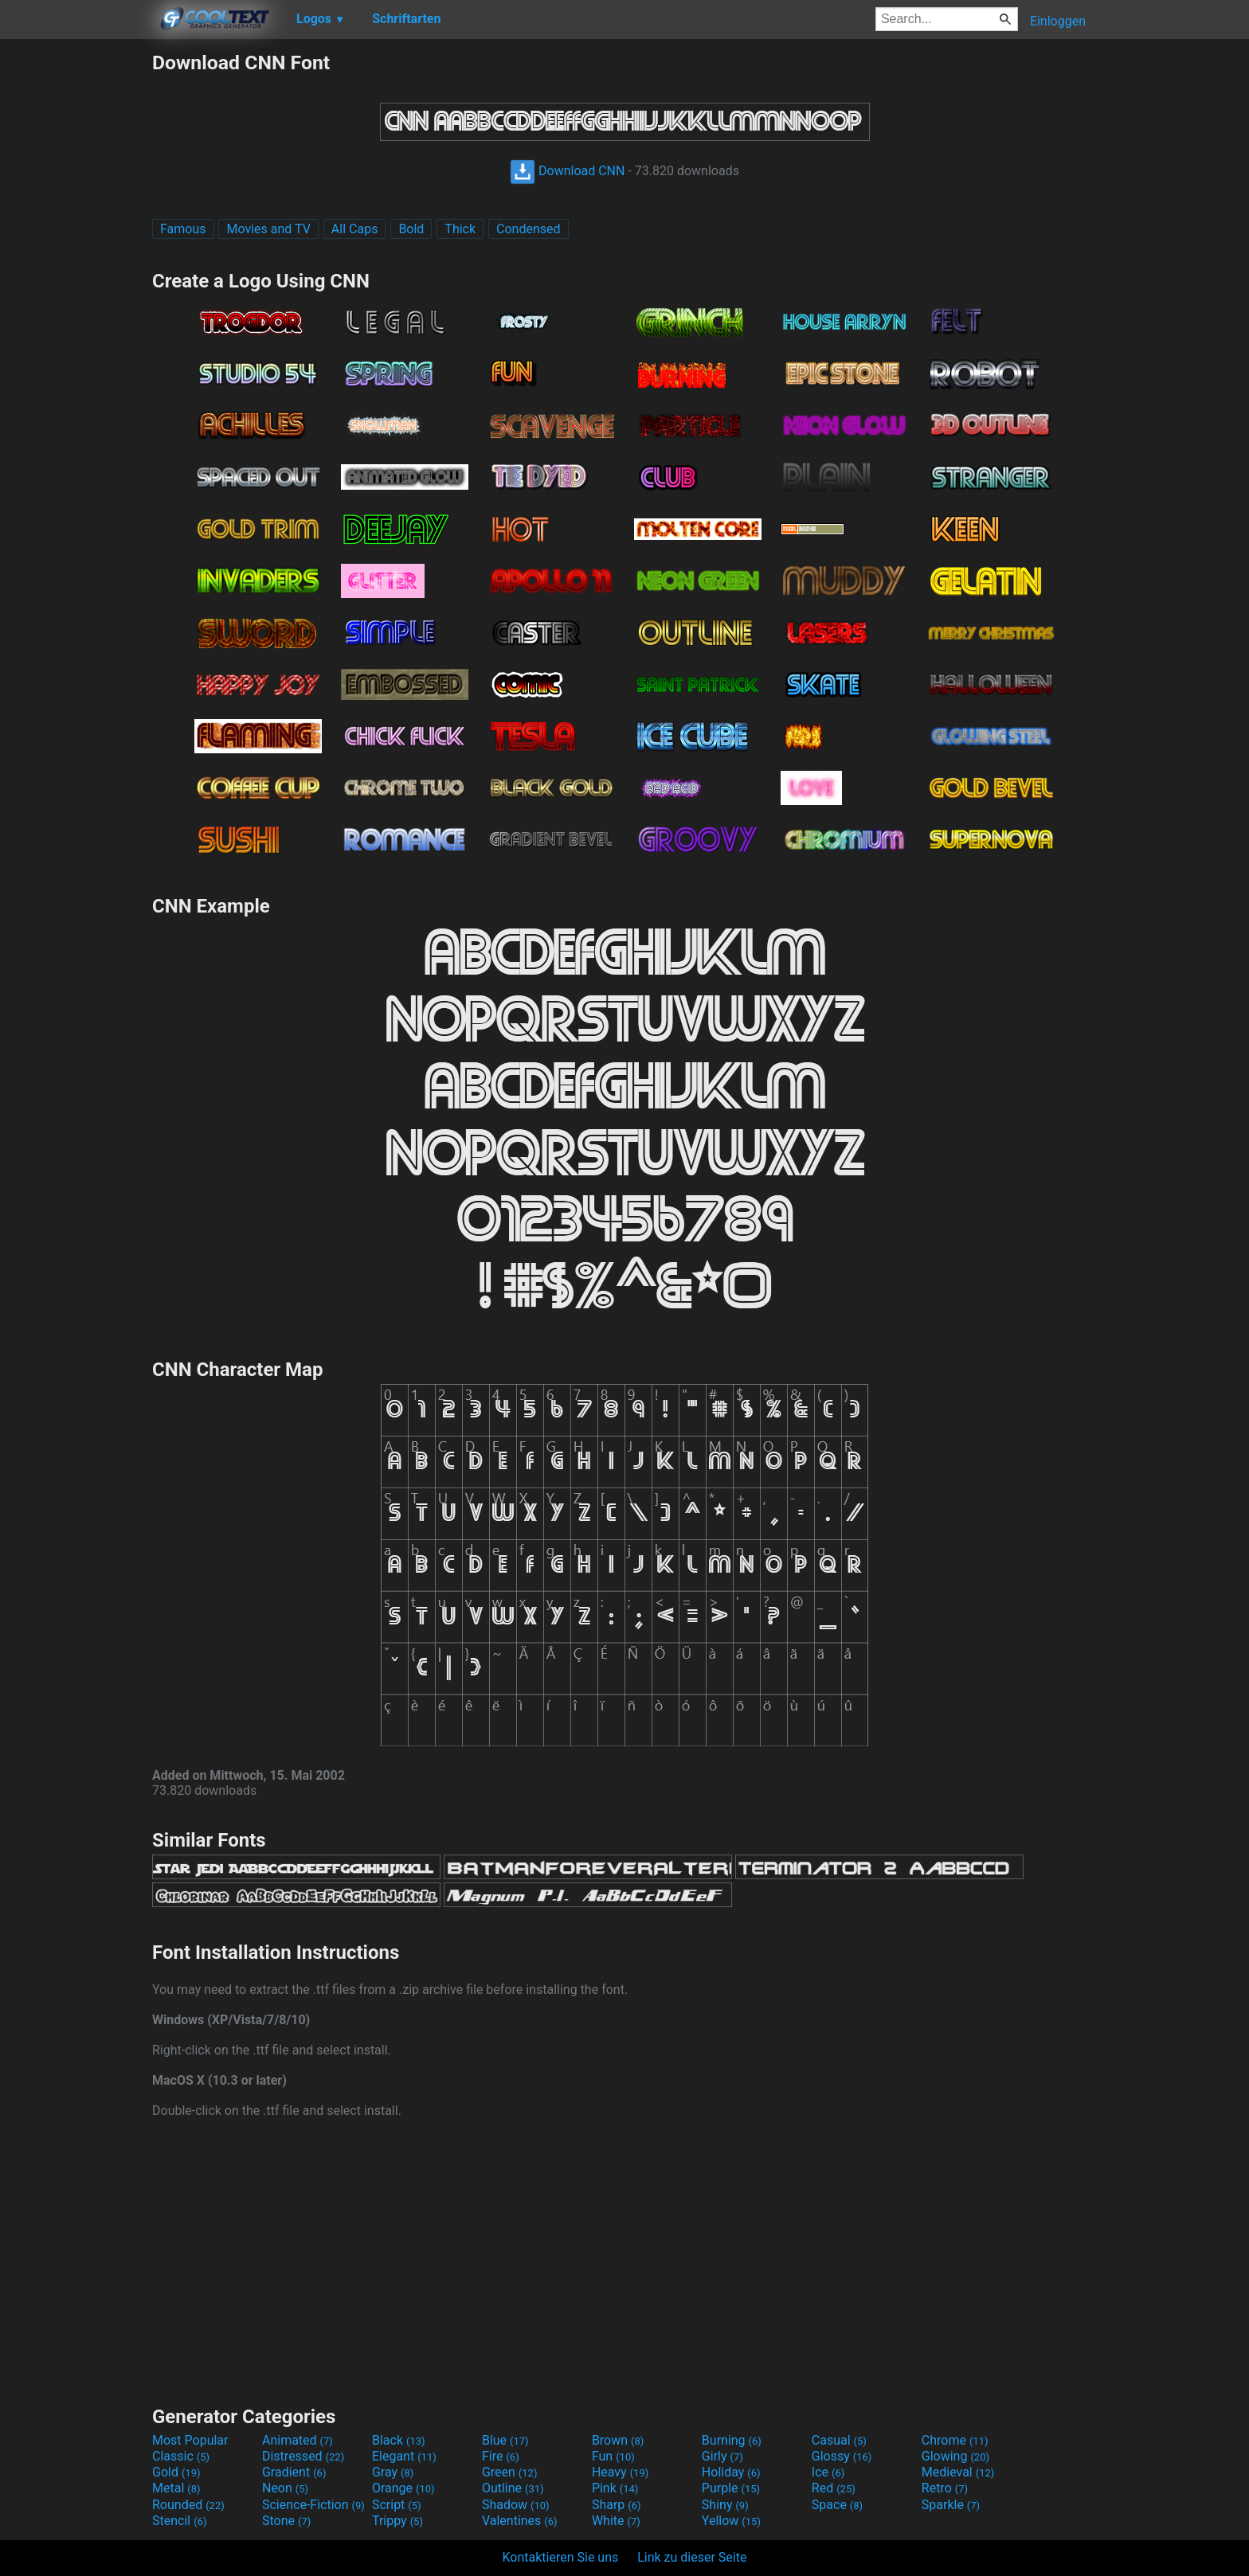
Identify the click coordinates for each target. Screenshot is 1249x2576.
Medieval (958, 2472)
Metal (176, 2488)
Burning (732, 2440)
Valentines (520, 2520)
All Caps (354, 228)
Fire (500, 2456)
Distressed (303, 2456)
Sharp (616, 2504)
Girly (722, 2456)
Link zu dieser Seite (691, 2557)
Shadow (516, 2504)
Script (396, 2504)
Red (834, 2488)
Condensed (528, 228)
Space (837, 2504)
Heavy (620, 2472)
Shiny (725, 2504)
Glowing (955, 2456)
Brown (618, 2440)
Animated (297, 2440)
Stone (286, 2520)
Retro (945, 2488)
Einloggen (1058, 21)
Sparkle (951, 2504)
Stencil (179, 2520)
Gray (392, 2472)
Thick (460, 228)
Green (510, 2472)
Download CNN (567, 170)
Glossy (842, 2456)
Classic (180, 2456)
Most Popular (190, 2440)
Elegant (404, 2456)
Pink (615, 2488)
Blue (505, 2440)
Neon (285, 2488)
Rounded (188, 2504)
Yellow (731, 2520)
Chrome (955, 2440)
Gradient (294, 2472)
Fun (613, 2456)
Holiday (731, 2472)
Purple (731, 2488)
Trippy (397, 2520)
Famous (183, 228)
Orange (403, 2488)
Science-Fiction (313, 2504)
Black (398, 2440)
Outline (513, 2488)
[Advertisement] (75, 290)
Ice (828, 2472)
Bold (411, 228)
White (616, 2520)
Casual (839, 2440)
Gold (176, 2472)
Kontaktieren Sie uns (561, 2557)
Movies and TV (268, 228)
